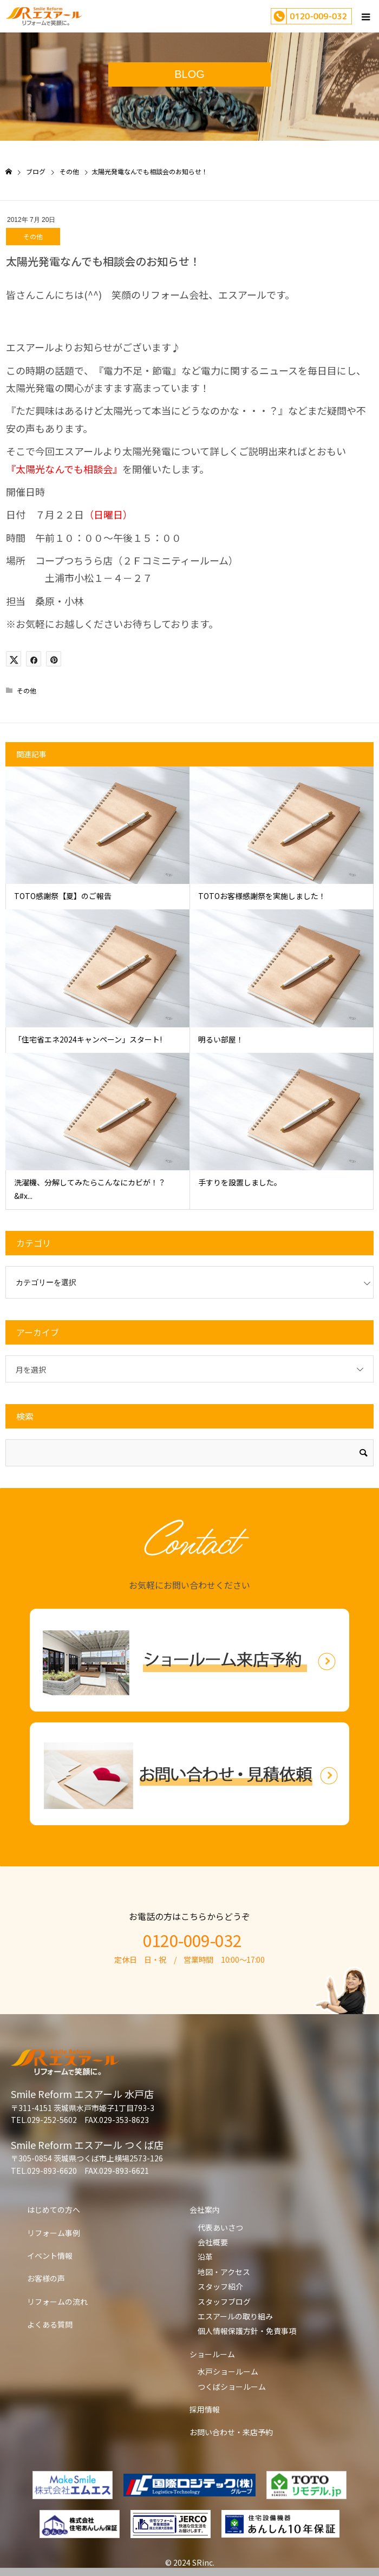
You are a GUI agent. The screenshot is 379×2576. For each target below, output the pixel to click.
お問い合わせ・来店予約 (231, 2432)
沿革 (205, 2256)
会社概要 (213, 2242)
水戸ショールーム (228, 2371)
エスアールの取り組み (235, 2316)
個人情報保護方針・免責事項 (247, 2330)
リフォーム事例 (53, 2232)
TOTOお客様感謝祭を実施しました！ (262, 895)
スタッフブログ (224, 2301)
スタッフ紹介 (220, 2286)
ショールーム (212, 2354)
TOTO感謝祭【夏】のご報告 (63, 895)
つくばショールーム (232, 2386)
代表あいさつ (220, 2227)
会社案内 (205, 2209)
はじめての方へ (53, 2209)
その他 (33, 236)
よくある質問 (50, 2324)
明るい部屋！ (221, 1039)
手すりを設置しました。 (240, 1182)
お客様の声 (46, 2278)
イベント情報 (50, 2255)
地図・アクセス (224, 2271)
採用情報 (205, 2409)
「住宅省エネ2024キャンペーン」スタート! (88, 1039)
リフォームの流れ (57, 2301)
